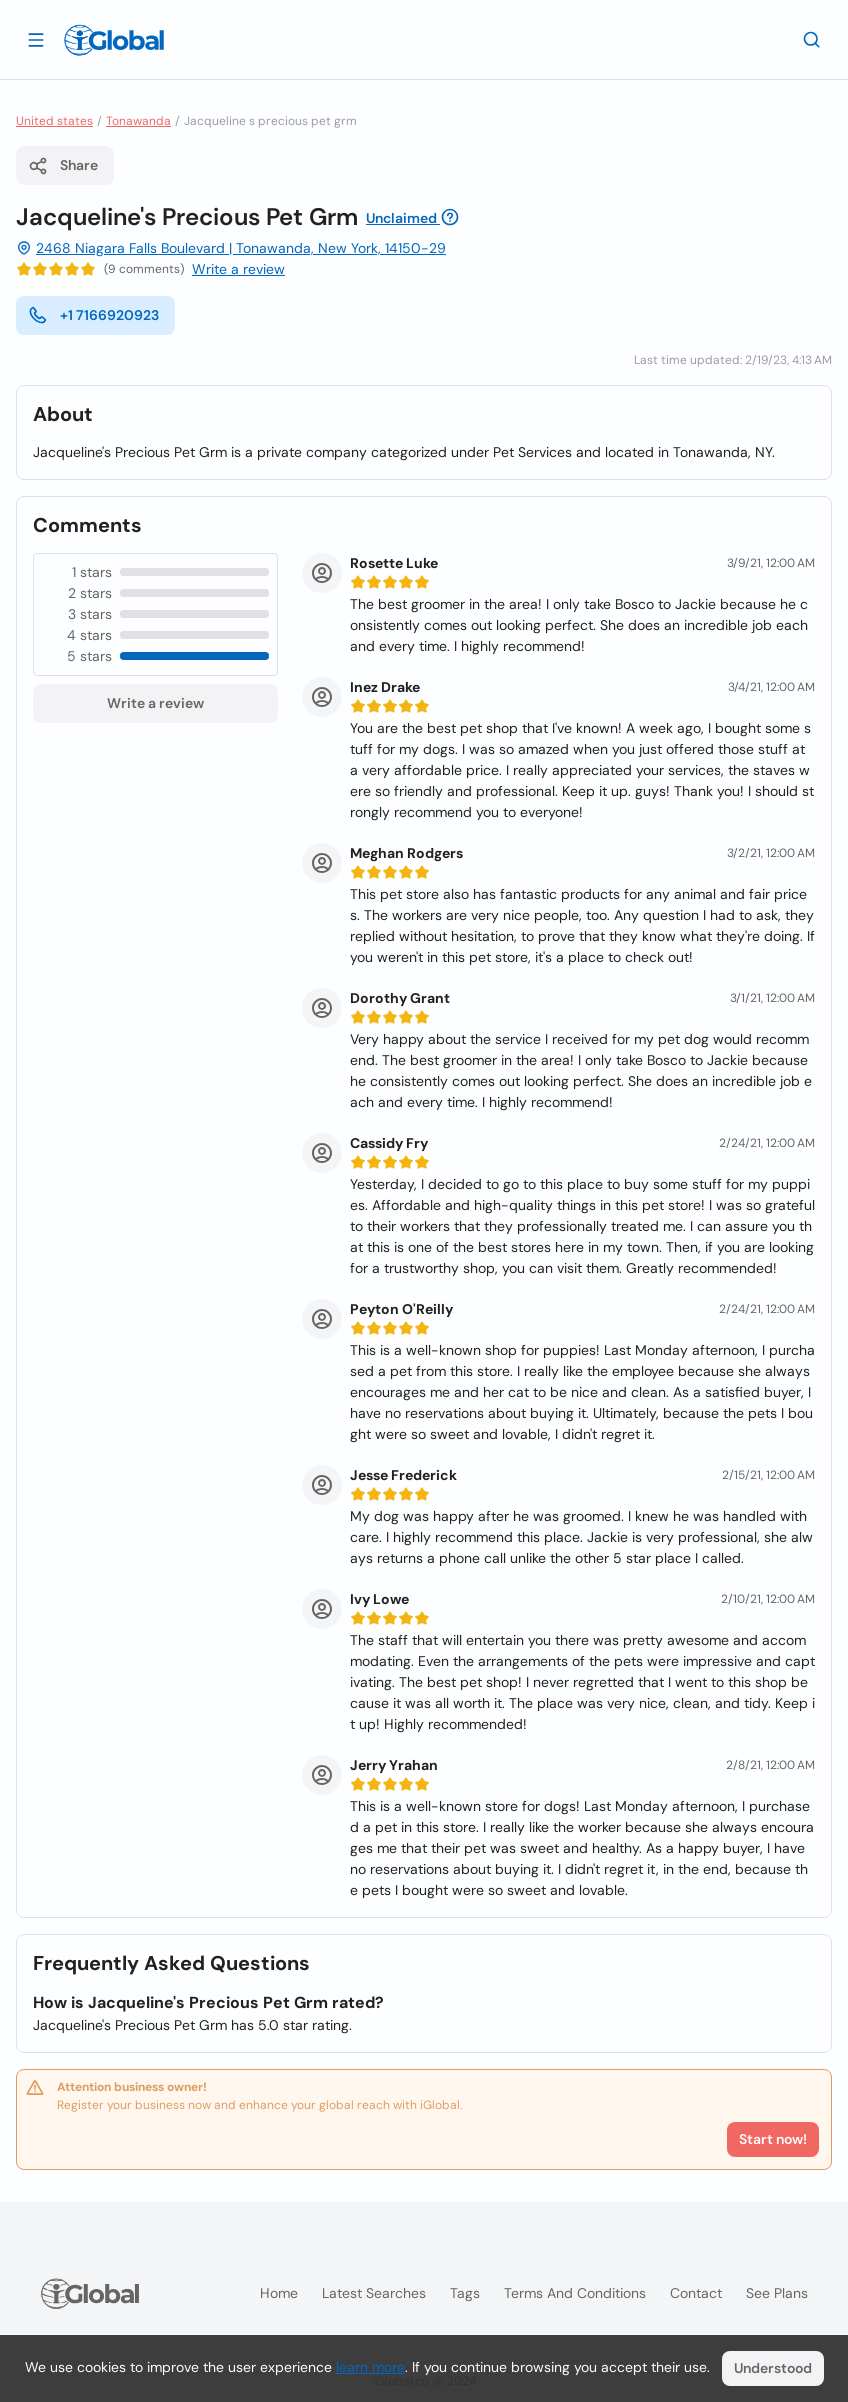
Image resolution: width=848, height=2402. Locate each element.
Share (63, 166)
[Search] (812, 39)
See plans (777, 2293)
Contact (696, 2293)
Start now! (773, 2139)
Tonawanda (138, 121)
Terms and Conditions (575, 2293)
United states (54, 121)
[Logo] (114, 40)
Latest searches (374, 2293)
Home (279, 2293)
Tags (465, 2293)
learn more (370, 2367)
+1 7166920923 (93, 315)
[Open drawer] (36, 39)
